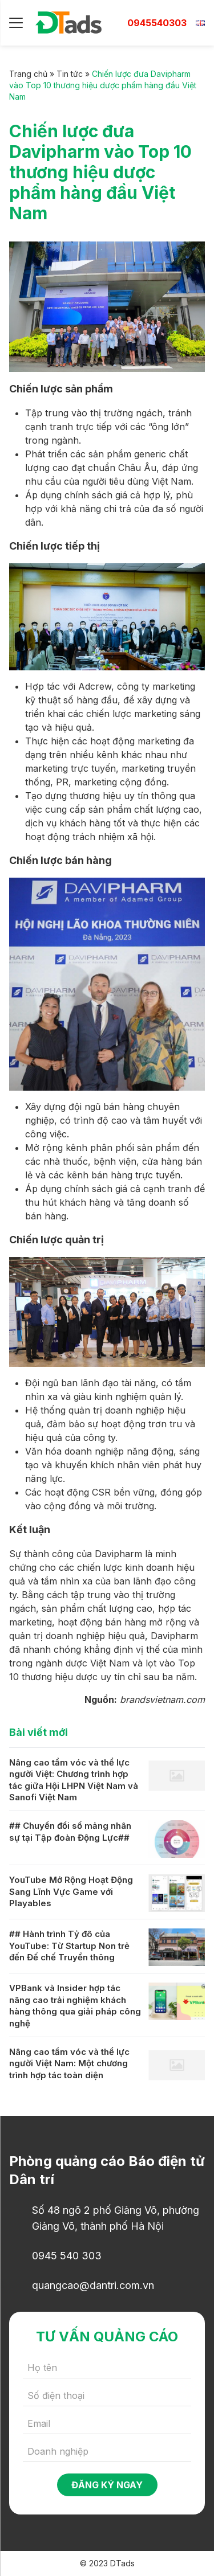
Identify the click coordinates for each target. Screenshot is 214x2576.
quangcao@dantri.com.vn (93, 2285)
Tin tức (69, 74)
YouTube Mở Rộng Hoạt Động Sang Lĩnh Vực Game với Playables (71, 1891)
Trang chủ (28, 74)
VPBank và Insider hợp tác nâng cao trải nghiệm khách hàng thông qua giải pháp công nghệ (75, 2006)
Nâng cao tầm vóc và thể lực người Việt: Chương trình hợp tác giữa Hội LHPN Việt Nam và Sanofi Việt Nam (73, 1780)
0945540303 (157, 22)
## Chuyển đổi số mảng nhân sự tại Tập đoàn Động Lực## (70, 1831)
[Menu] (16, 23)
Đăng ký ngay (107, 2485)
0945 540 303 (67, 2256)
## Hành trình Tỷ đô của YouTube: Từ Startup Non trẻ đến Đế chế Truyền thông (69, 1945)
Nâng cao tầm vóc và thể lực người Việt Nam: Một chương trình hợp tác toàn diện (69, 2063)
